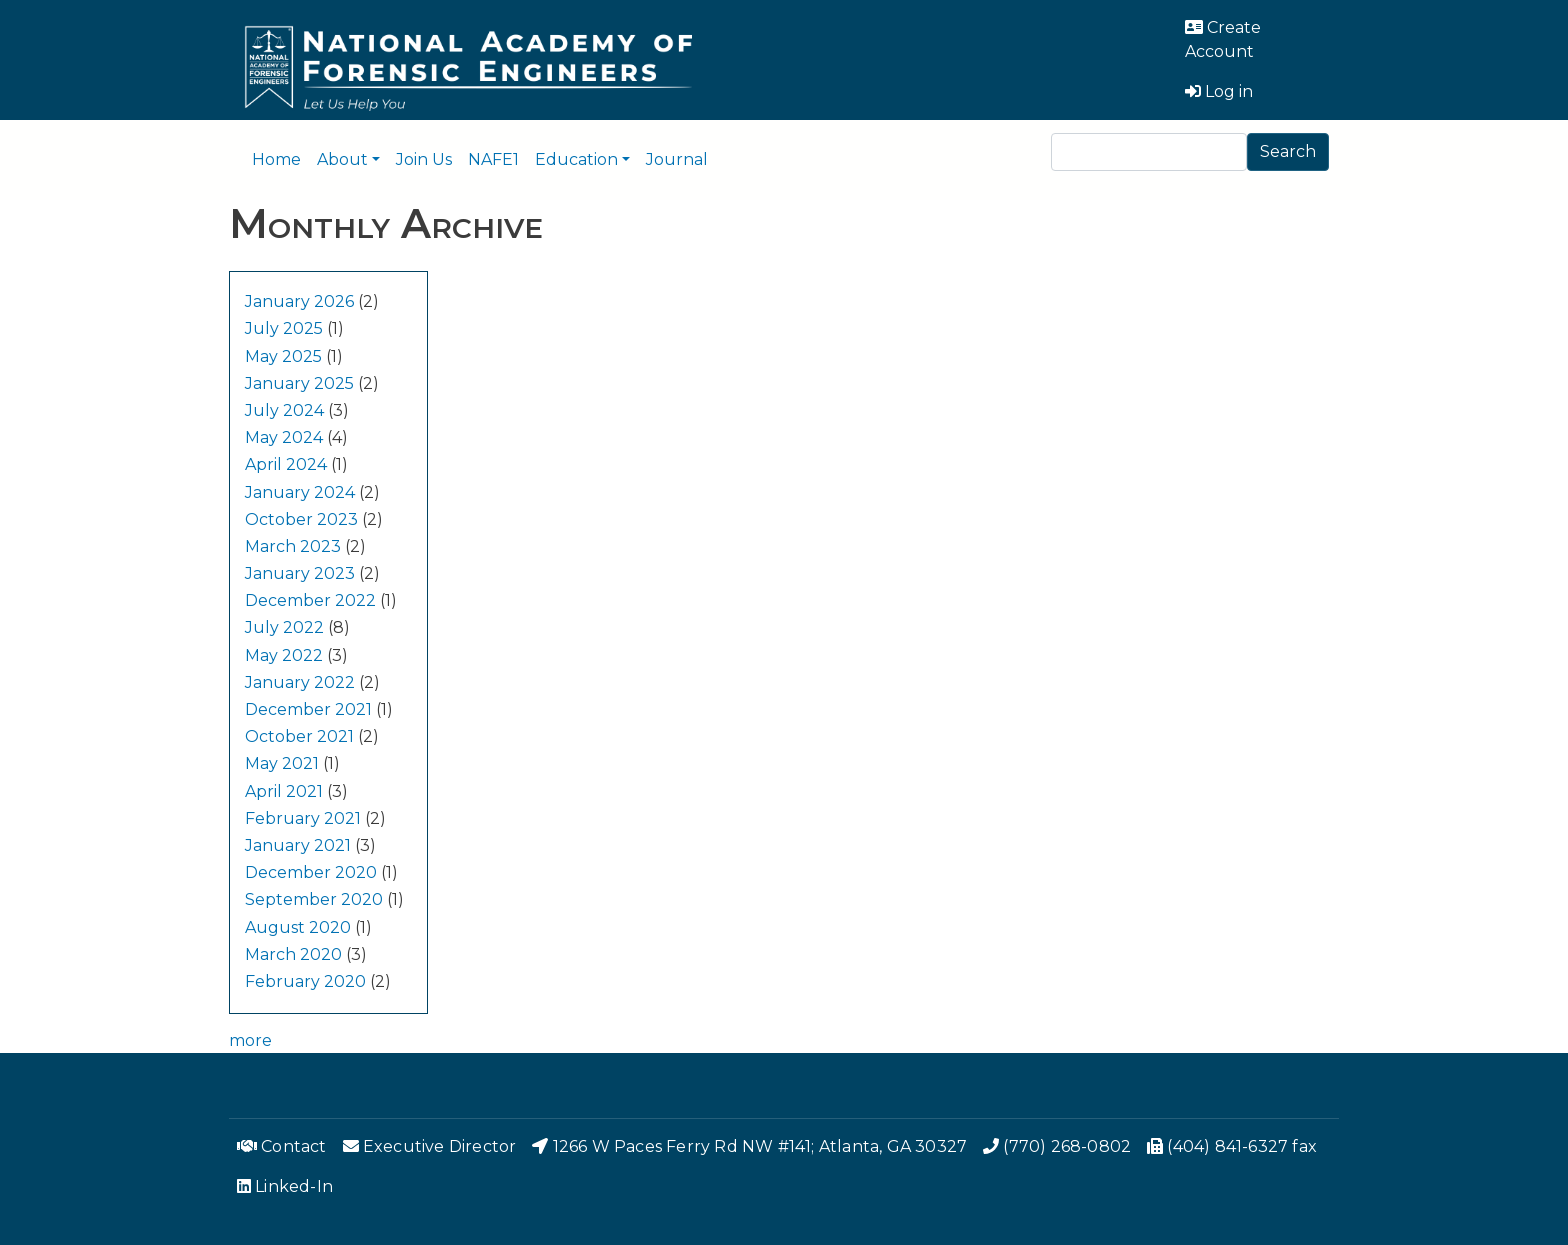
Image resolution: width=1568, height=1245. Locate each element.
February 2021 (303, 818)
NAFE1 (493, 159)
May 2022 (284, 655)
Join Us (424, 159)
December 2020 (311, 872)
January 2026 (299, 301)
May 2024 (284, 437)
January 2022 (300, 682)
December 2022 (310, 600)
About (342, 159)
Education (576, 159)
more (250, 1040)
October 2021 (299, 736)
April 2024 (286, 464)
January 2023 (300, 573)
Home (276, 159)
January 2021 (298, 845)
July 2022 (284, 627)
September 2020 (314, 899)
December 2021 (308, 709)
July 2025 (284, 328)
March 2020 (293, 954)
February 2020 (305, 981)
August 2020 (298, 927)
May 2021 (282, 763)
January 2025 (299, 383)
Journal (677, 159)
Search (1288, 151)
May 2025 (283, 356)
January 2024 (300, 492)
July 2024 (284, 410)
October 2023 (301, 519)
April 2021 (284, 791)
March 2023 (293, 546)
